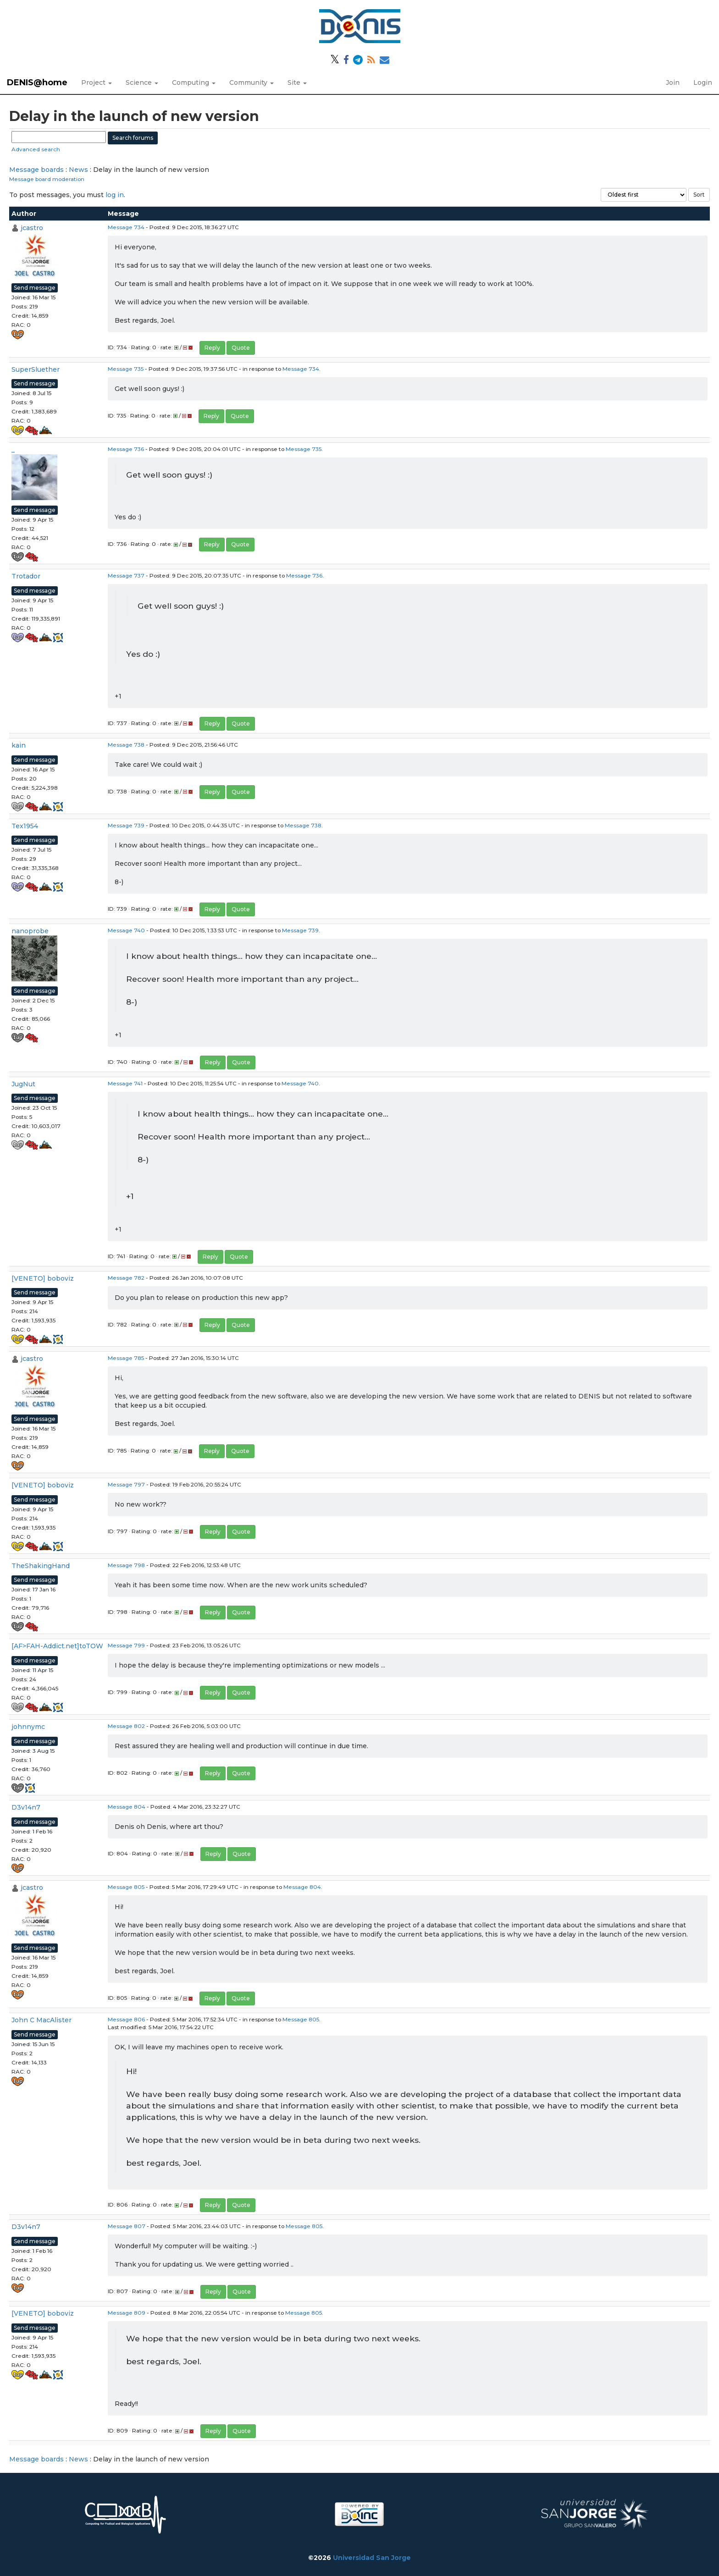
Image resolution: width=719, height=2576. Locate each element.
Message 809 (126, 2312)
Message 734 (126, 227)
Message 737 (126, 575)
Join (673, 82)
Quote (241, 347)
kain (18, 745)
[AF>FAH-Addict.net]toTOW (57, 1646)
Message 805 (126, 1886)
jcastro (32, 228)
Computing (194, 82)
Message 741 (125, 1083)
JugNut (23, 1084)
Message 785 (126, 1357)
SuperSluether (35, 369)
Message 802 (126, 1726)
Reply (212, 347)
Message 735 (126, 368)
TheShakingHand (40, 1566)
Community (251, 82)
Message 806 (126, 2019)
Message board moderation (46, 179)
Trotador (25, 576)
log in (114, 195)
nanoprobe (30, 931)
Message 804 (126, 1806)
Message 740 (126, 930)
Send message (34, 287)
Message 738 (126, 744)
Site (297, 82)
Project (96, 82)
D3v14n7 (25, 1807)
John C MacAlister (41, 2020)
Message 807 (126, 2226)
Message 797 (126, 1484)
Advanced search (35, 149)
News (78, 169)
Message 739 (126, 825)
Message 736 (126, 449)
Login (702, 82)
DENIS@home (37, 82)
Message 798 (126, 1565)
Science (142, 82)
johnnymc (28, 1727)
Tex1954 (24, 826)
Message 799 (126, 1645)
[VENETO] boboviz (42, 1278)
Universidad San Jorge (372, 2558)
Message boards (36, 169)
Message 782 (126, 1277)
